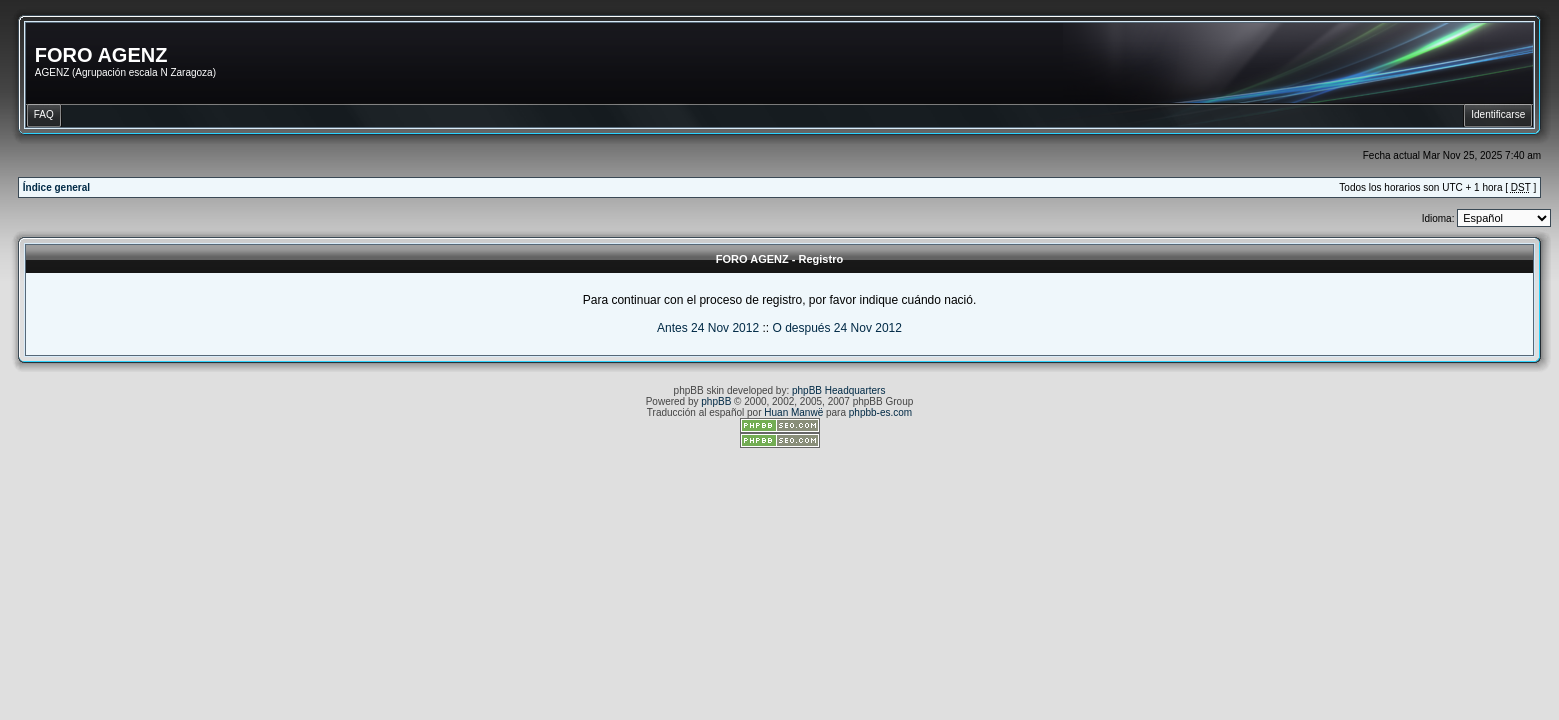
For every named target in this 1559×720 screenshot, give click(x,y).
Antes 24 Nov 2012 (708, 328)
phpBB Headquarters (838, 390)
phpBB (716, 401)
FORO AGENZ (101, 55)
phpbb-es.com (880, 412)
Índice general (56, 187)
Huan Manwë (793, 412)
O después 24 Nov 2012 (836, 328)
